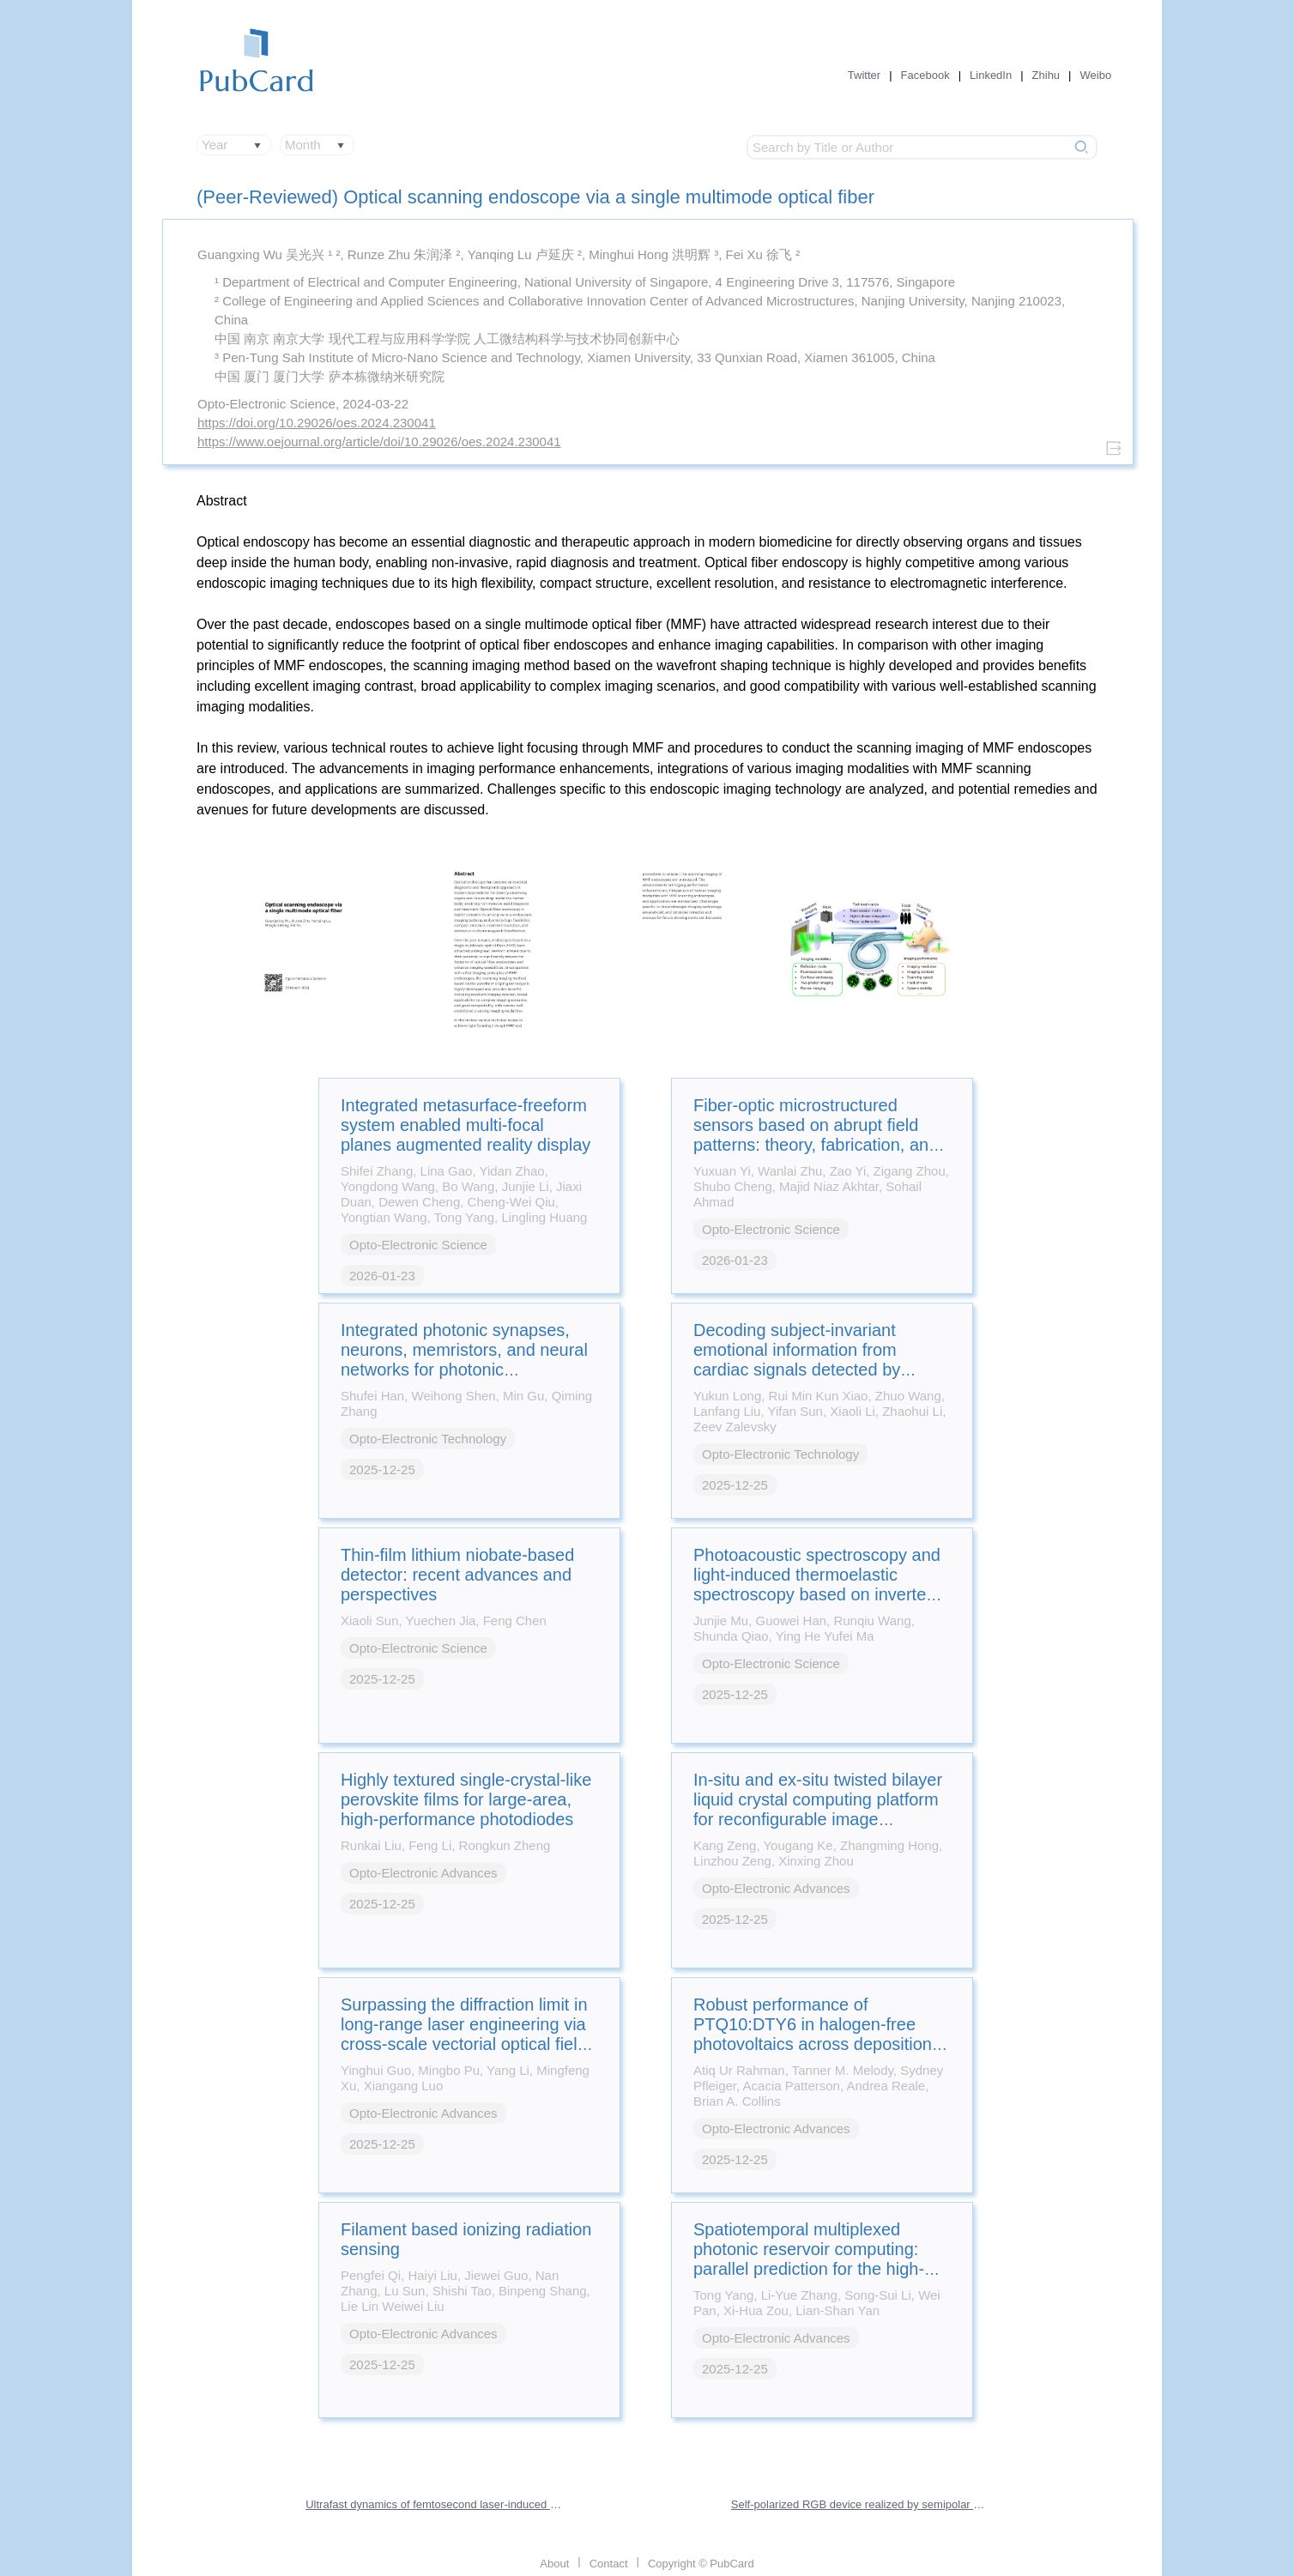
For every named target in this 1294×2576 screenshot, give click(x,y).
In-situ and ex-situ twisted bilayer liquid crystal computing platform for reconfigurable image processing (817, 1809)
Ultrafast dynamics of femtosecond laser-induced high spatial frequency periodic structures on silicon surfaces (434, 2504)
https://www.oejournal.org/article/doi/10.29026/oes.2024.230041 (379, 441)
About (554, 2563)
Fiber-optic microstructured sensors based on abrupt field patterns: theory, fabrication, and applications (815, 1135)
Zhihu (1046, 75)
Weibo (1096, 75)
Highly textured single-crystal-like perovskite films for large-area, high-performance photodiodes (466, 1799)
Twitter (864, 75)
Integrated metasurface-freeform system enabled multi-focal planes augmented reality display (465, 1125)
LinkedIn (991, 75)
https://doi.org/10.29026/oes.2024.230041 (316, 422)
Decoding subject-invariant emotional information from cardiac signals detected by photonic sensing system (796, 1360)
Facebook (925, 75)
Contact (609, 2563)
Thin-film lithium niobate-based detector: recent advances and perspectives (457, 1574)
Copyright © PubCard (701, 2563)
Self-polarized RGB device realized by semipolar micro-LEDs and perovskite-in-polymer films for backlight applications (860, 2504)
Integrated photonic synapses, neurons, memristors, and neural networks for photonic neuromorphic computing (464, 1360)
